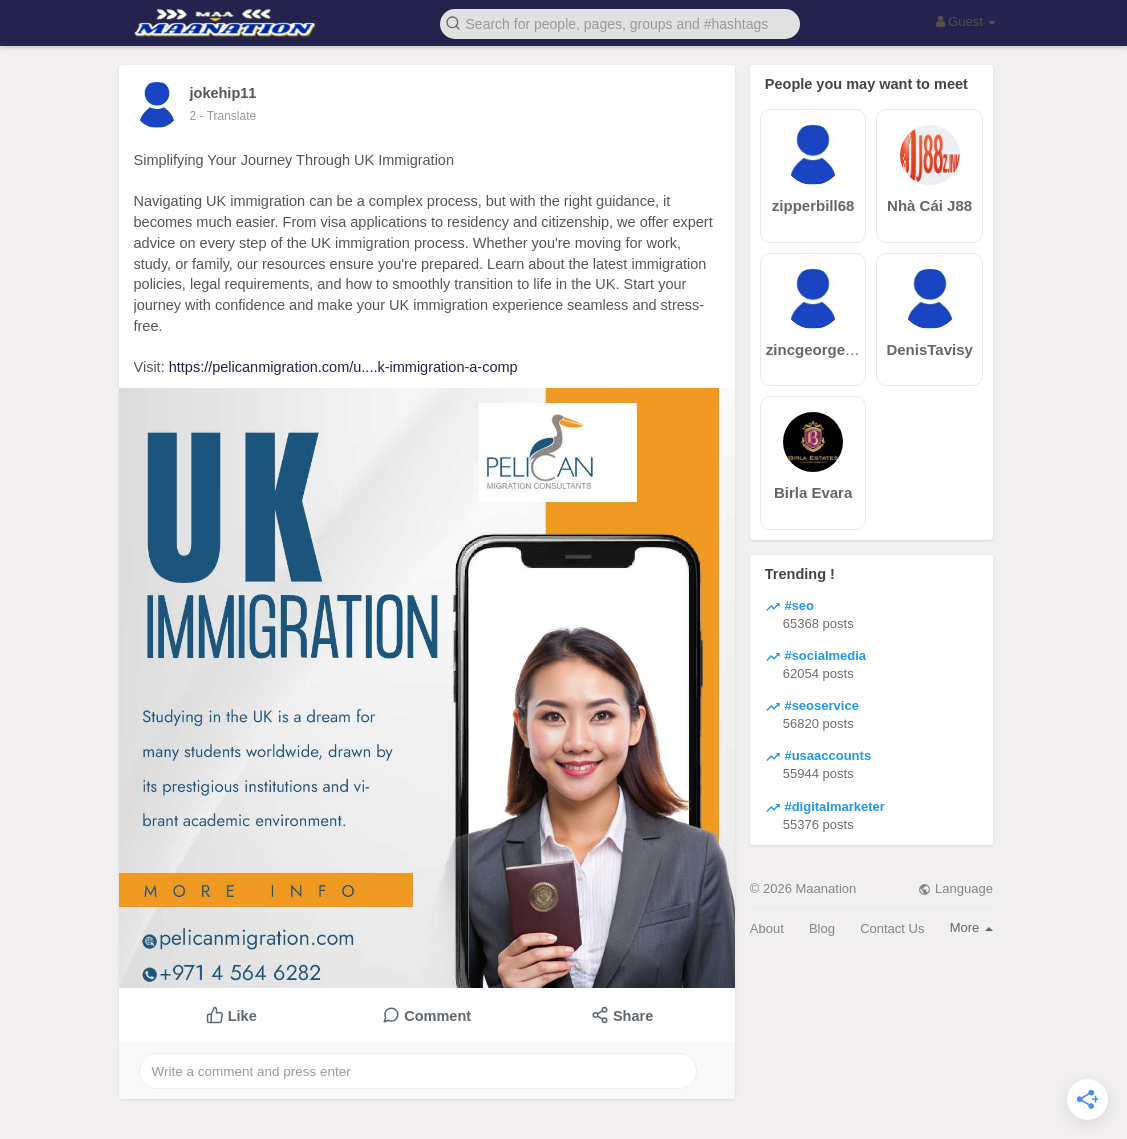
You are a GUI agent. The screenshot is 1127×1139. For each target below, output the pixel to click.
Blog (822, 928)
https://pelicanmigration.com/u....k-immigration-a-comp (343, 367)
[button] (620, 22)
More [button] (971, 927)
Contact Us (892, 928)
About (767, 928)
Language (955, 888)
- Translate (228, 116)
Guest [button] (966, 21)
